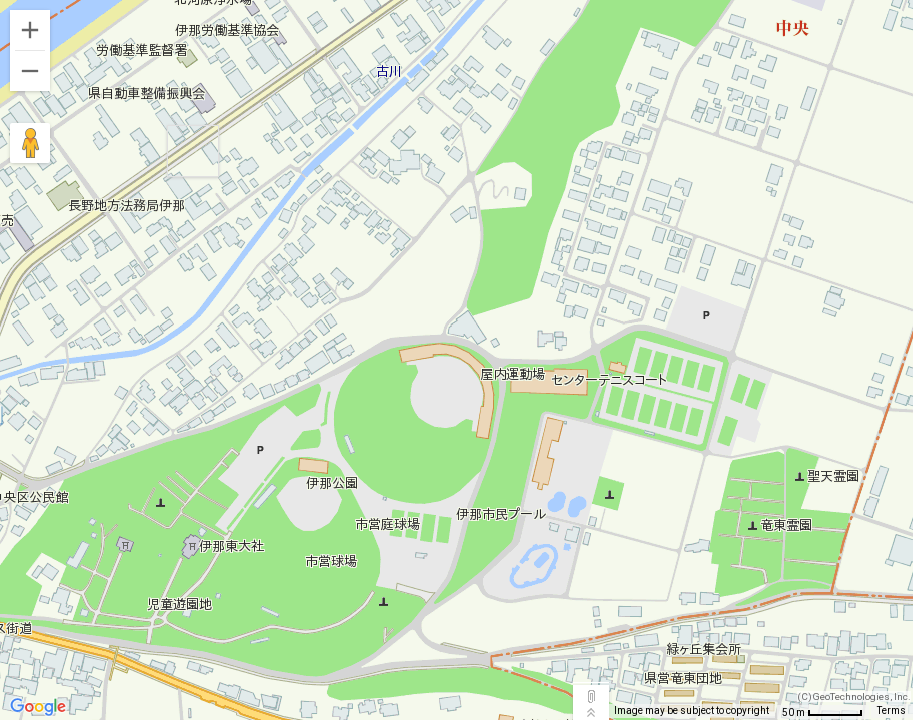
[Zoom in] (30, 30)
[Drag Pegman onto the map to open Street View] (30, 143)
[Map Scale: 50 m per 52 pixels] (822, 712)
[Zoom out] (30, 71)
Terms (891, 710)
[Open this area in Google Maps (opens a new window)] (38, 707)
